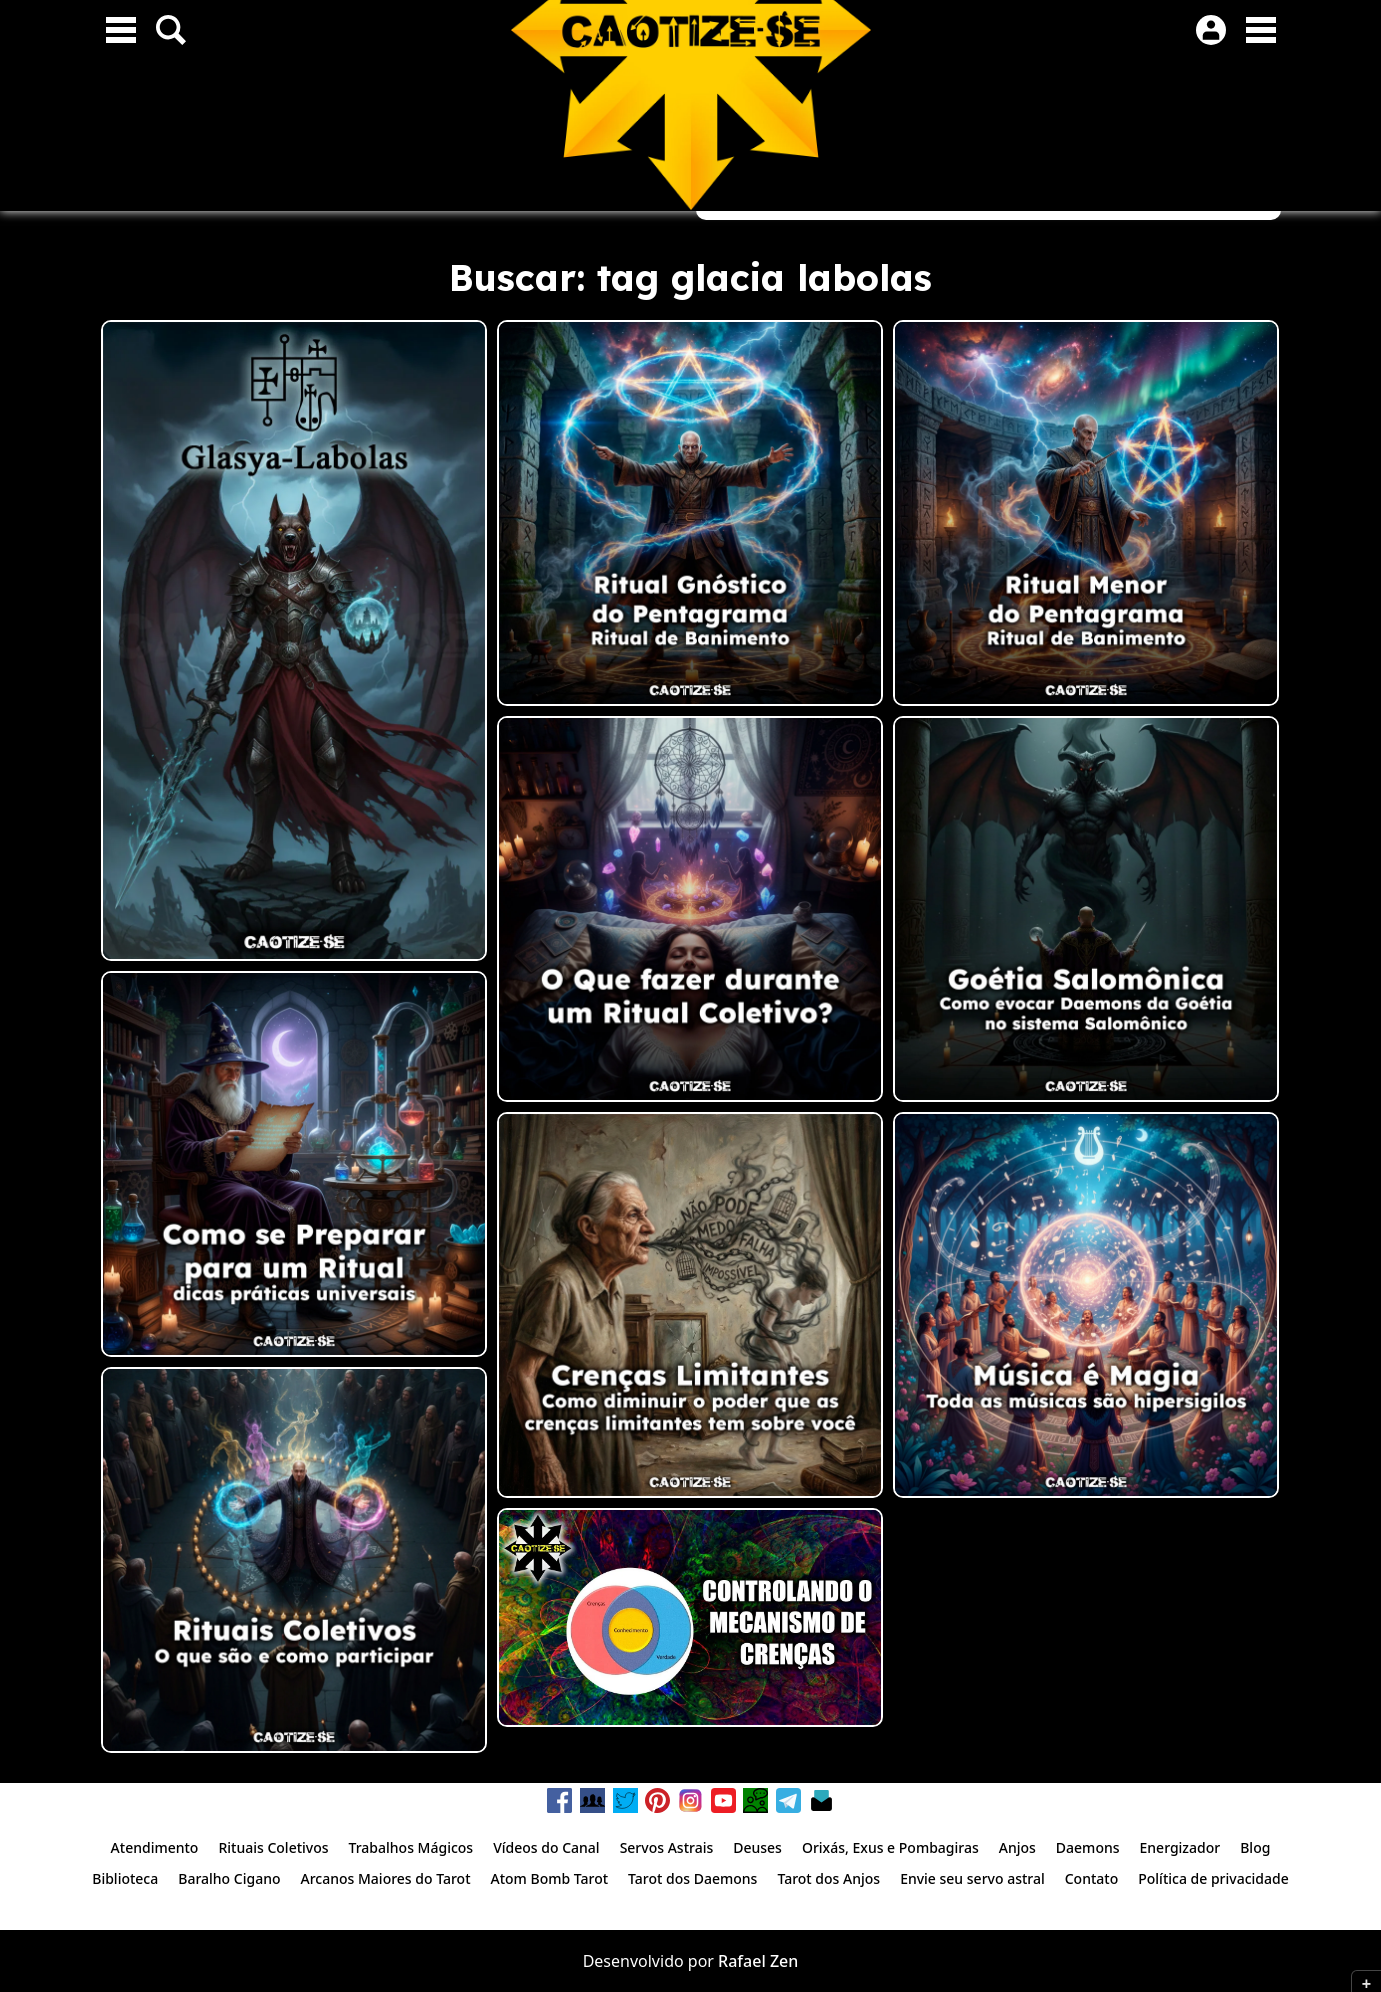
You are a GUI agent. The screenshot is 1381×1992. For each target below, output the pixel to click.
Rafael (742, 1961)
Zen (784, 1961)
